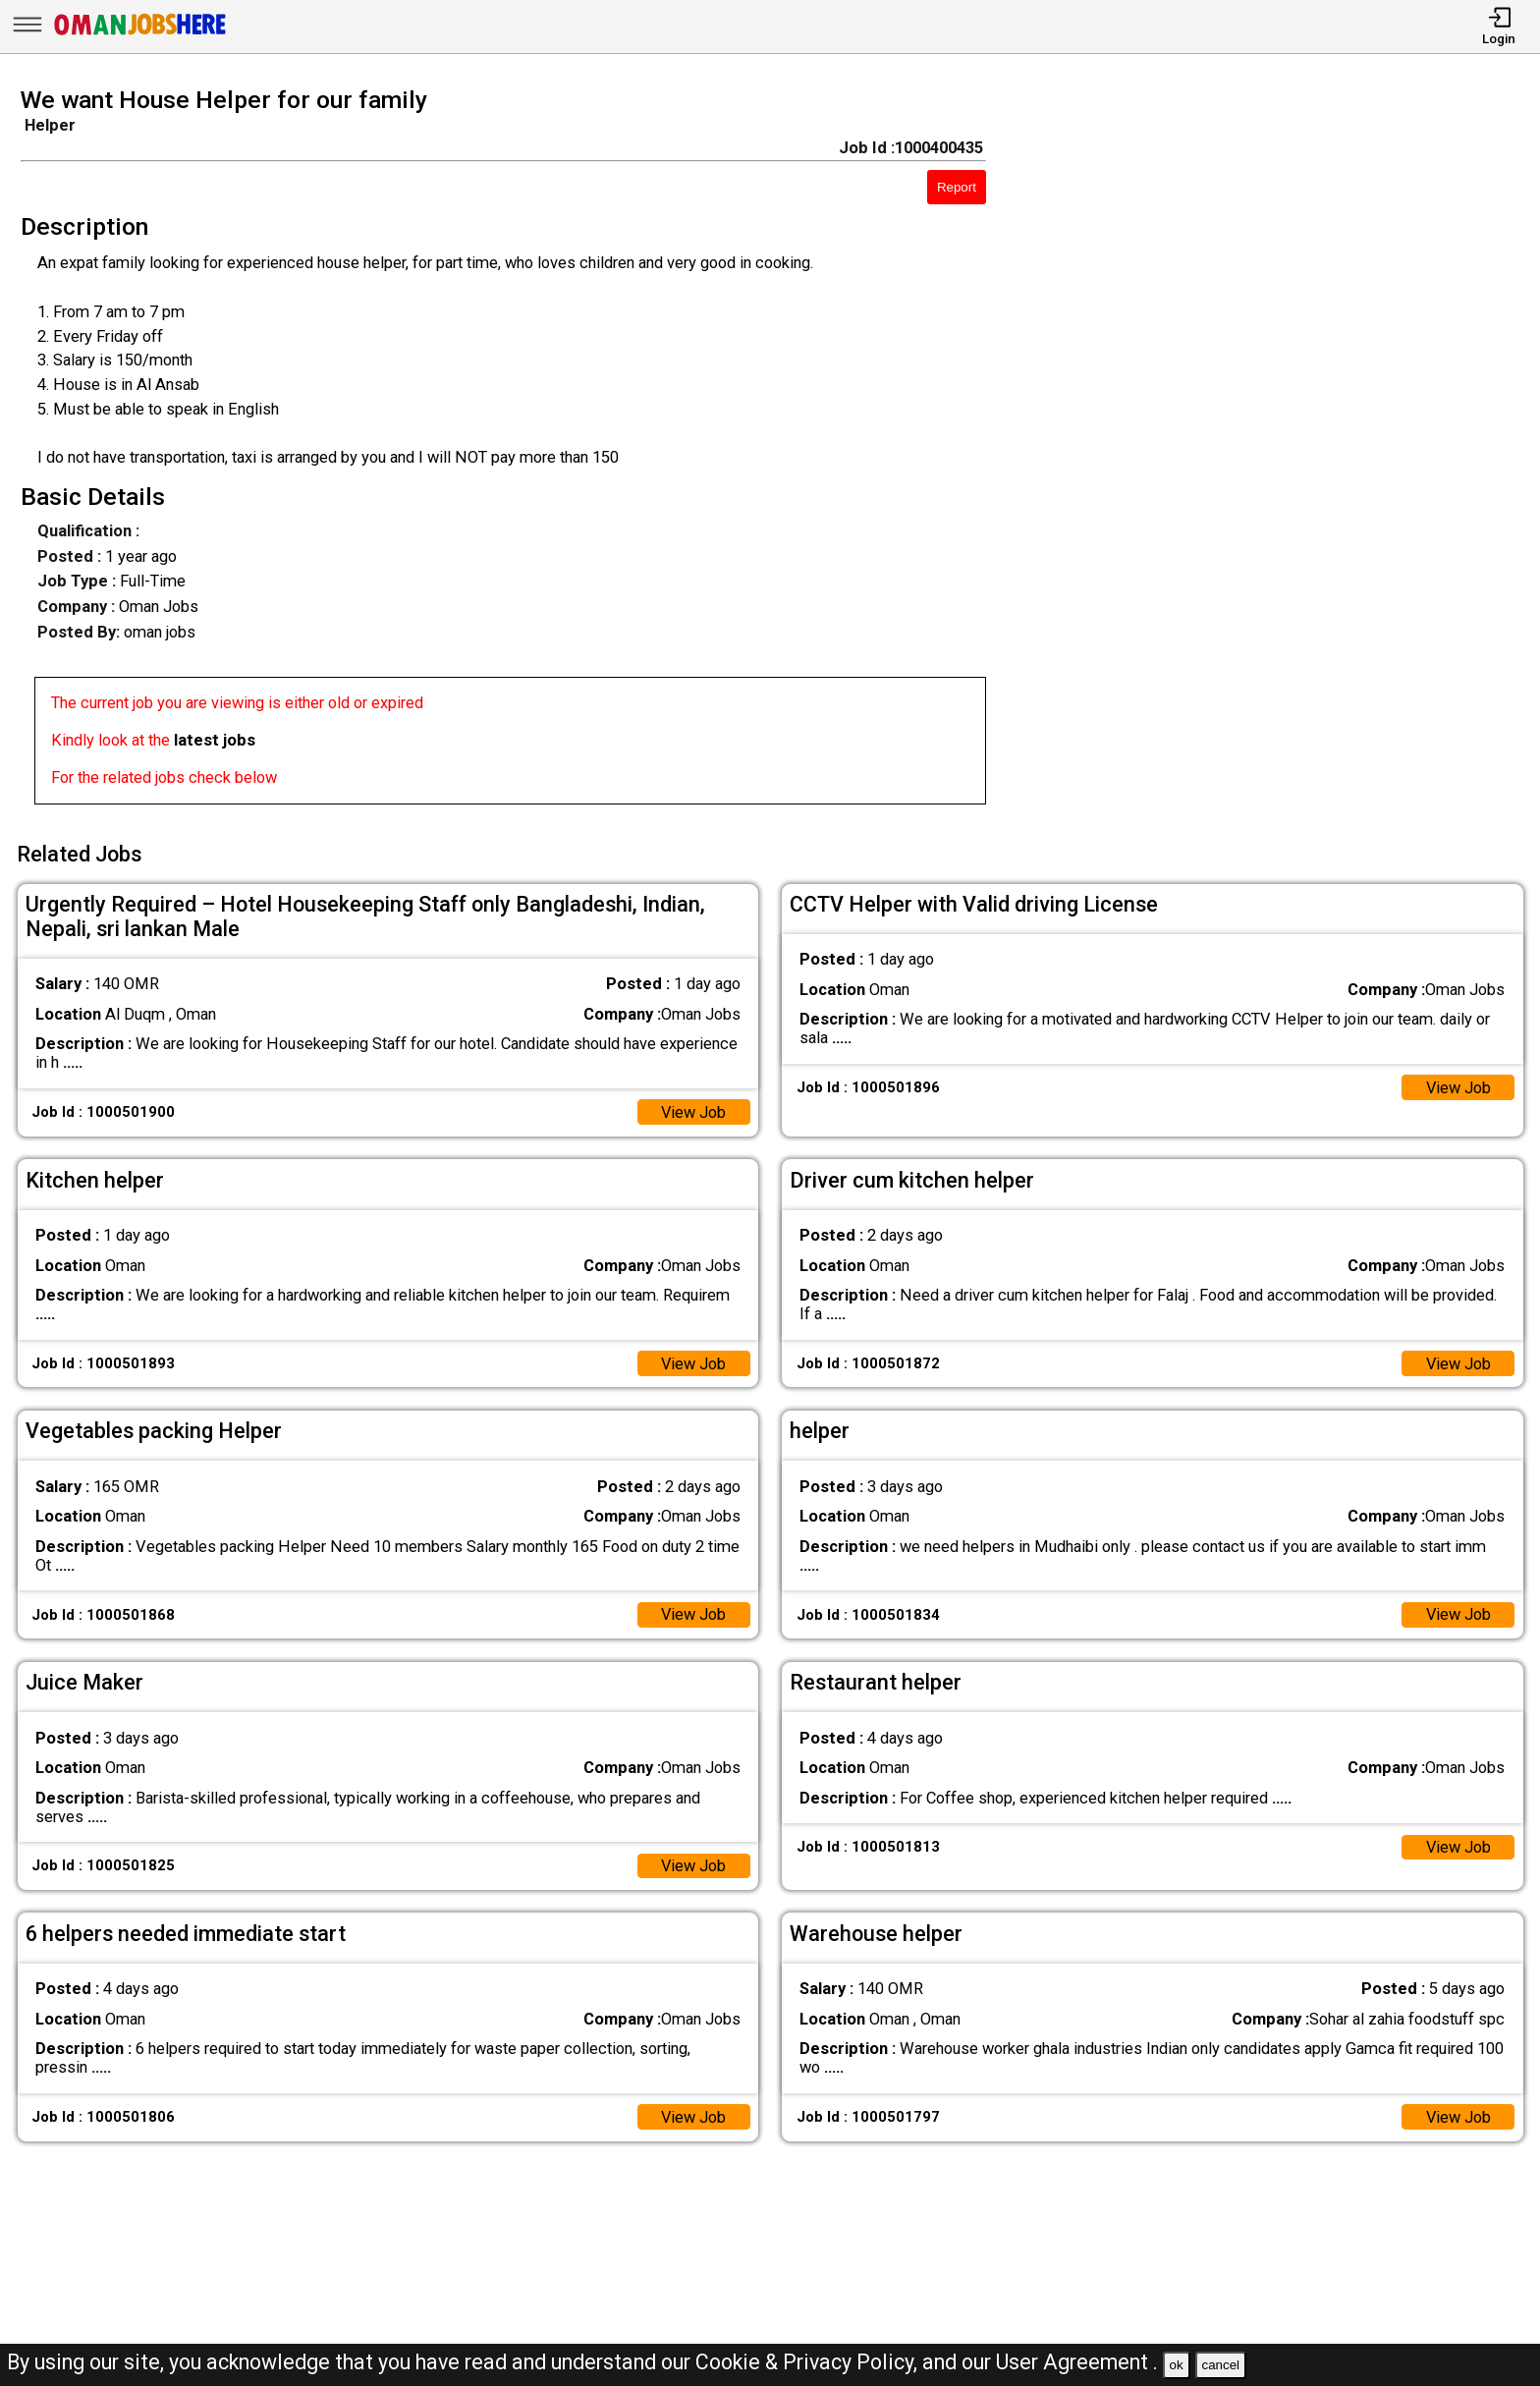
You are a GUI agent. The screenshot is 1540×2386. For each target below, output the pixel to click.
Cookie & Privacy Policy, (808, 2362)
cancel (1220, 2365)
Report (956, 187)
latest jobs (214, 740)
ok (1176, 2365)
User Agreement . (1077, 2362)
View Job (693, 1112)
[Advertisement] (1283, 451)
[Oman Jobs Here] (140, 34)
